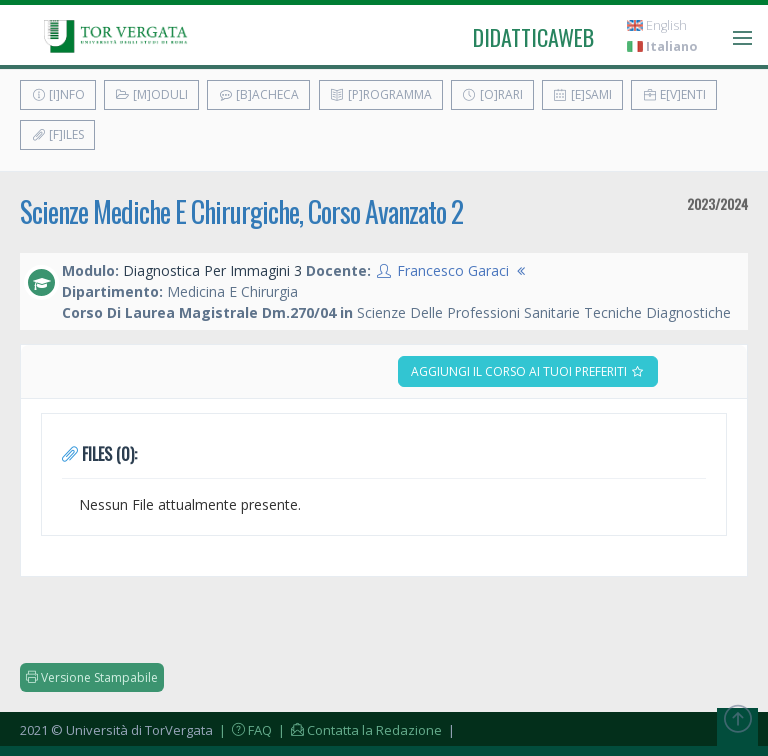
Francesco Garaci (453, 270)
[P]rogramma (381, 94)
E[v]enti (674, 94)
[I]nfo (58, 94)
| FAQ (244, 730)
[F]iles (57, 134)
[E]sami (582, 94)
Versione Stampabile (92, 677)
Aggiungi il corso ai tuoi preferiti (528, 371)
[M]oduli (151, 94)
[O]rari (492, 94)
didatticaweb (533, 37)
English (657, 25)
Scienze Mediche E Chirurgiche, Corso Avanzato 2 (241, 211)
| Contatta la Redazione (358, 730)
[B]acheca (258, 94)
